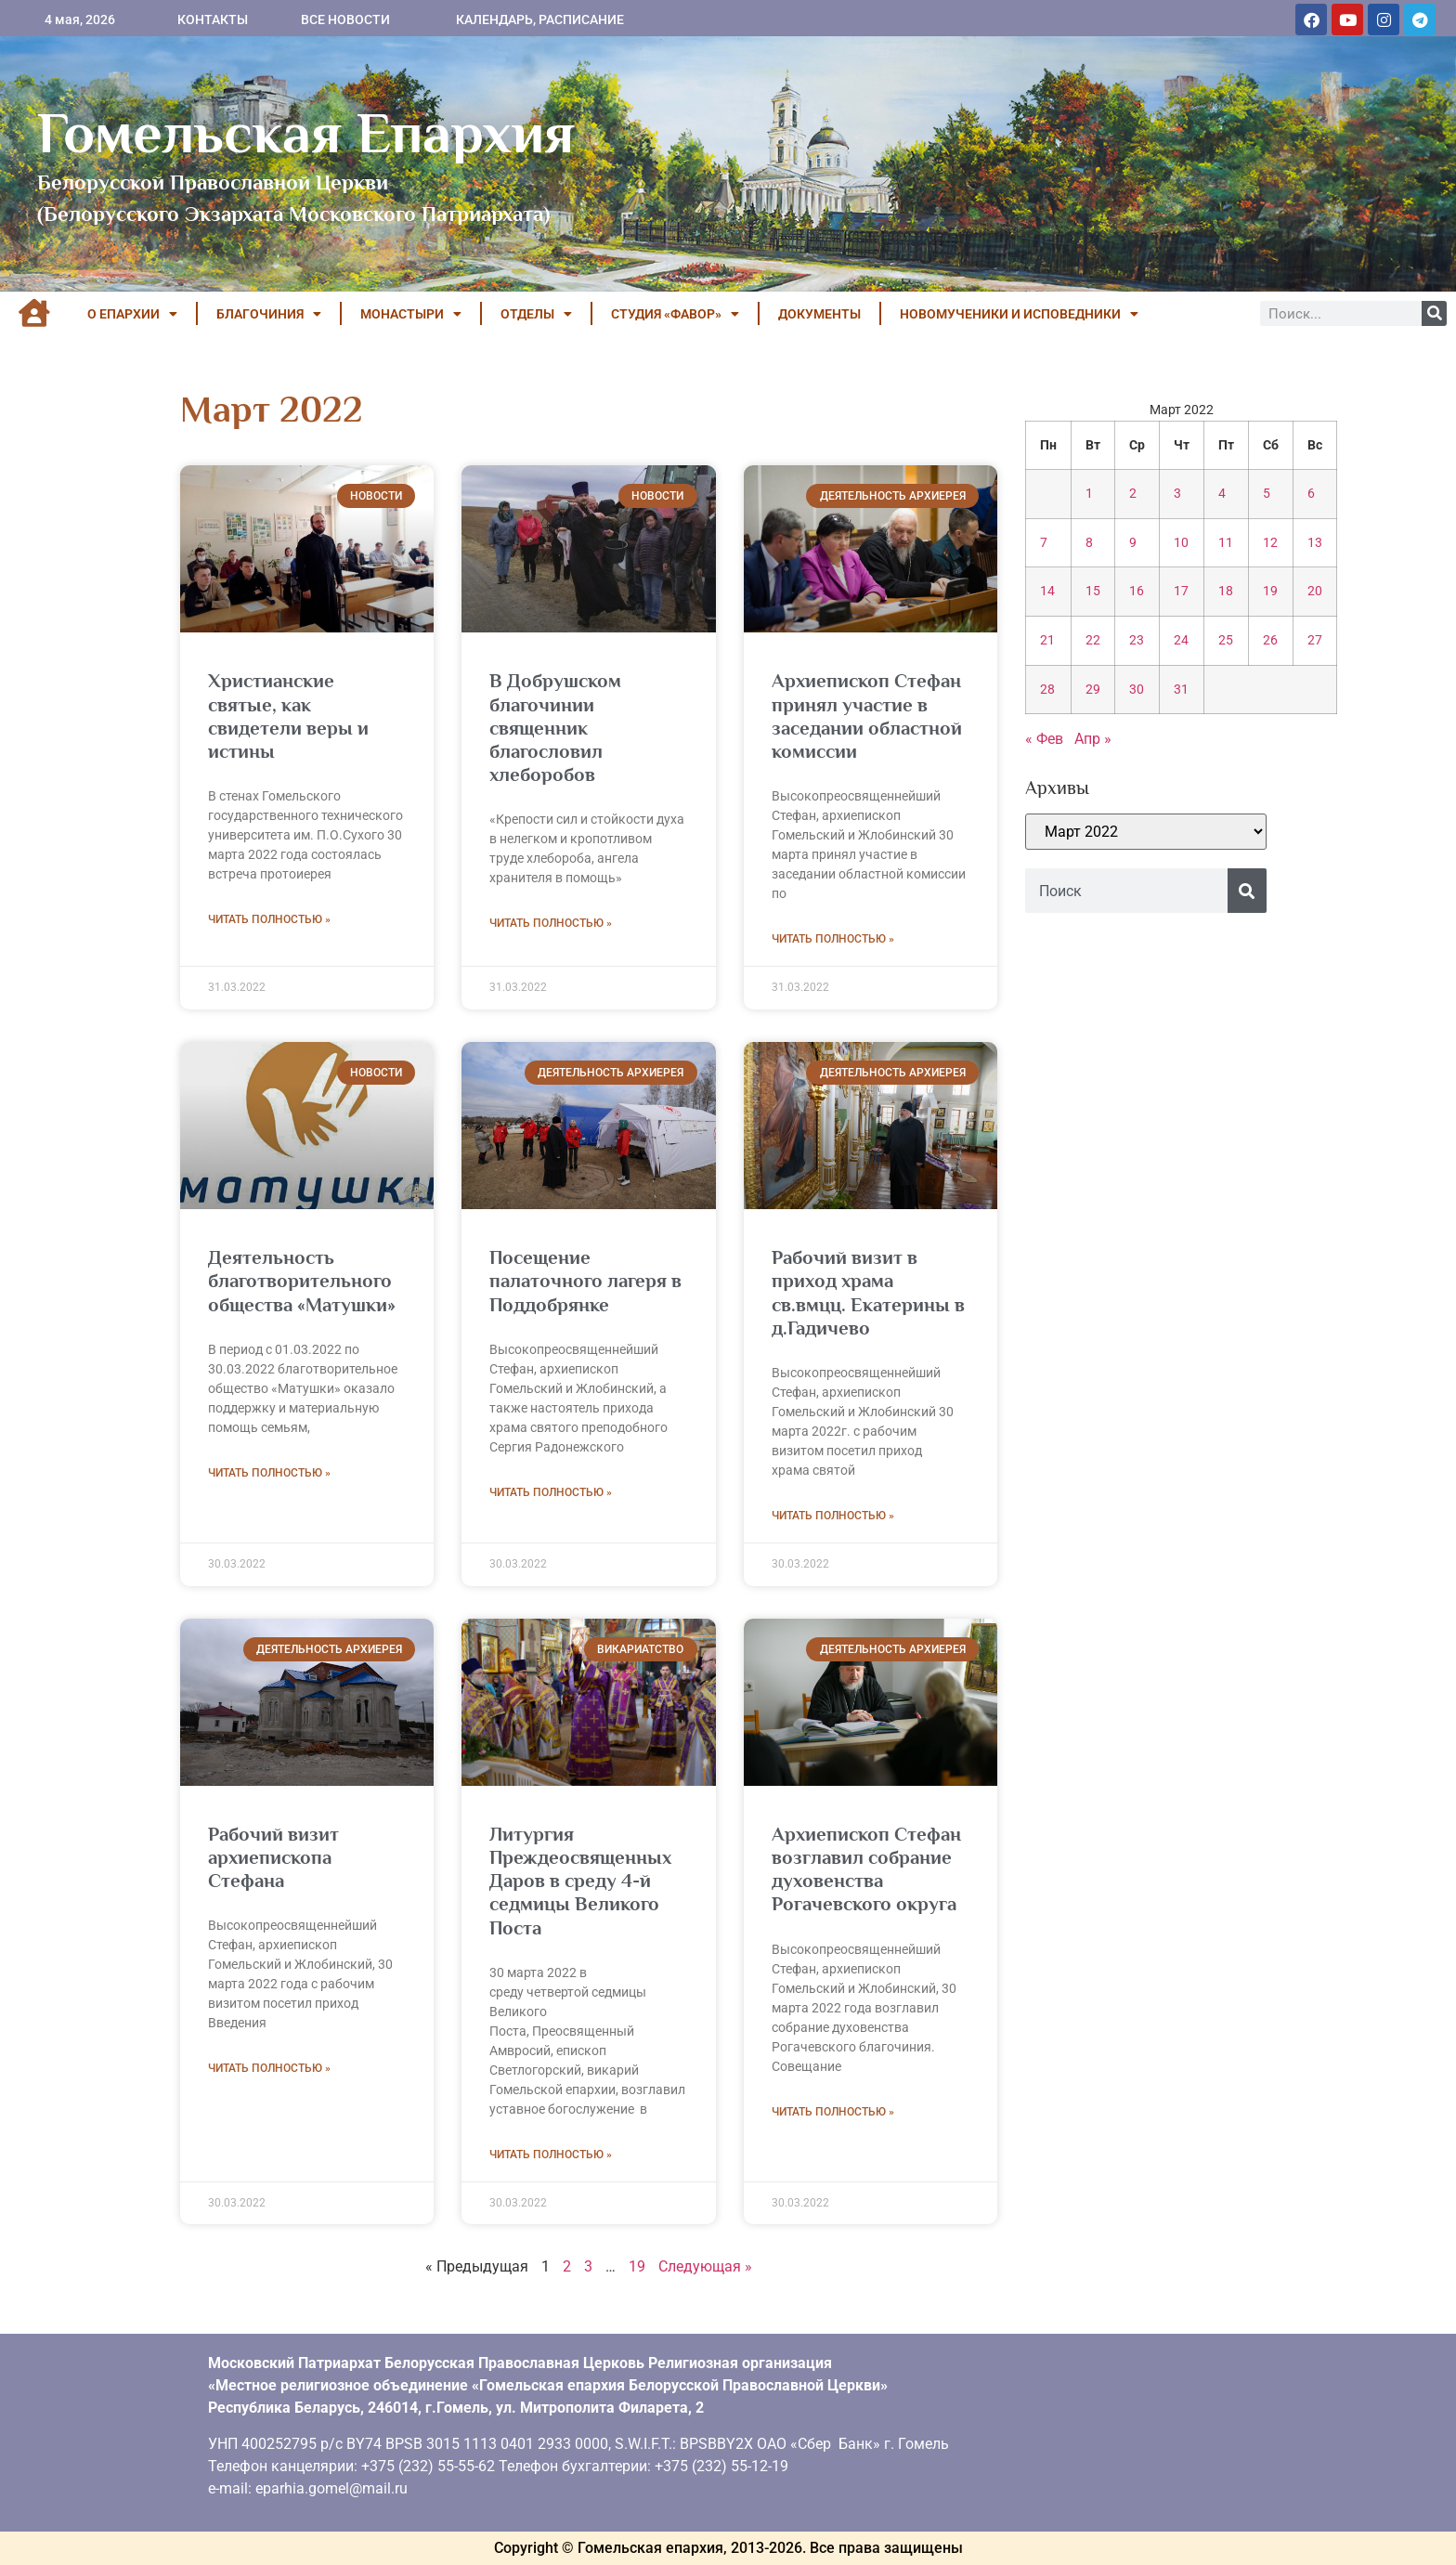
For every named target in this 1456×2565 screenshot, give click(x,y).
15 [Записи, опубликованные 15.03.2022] (1093, 591)
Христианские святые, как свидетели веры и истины (288, 716)
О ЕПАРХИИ (132, 314)
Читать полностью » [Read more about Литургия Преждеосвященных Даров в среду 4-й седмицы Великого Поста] (550, 2154)
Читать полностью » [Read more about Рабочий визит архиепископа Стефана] (269, 2068)
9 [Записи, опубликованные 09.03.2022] (1133, 543)
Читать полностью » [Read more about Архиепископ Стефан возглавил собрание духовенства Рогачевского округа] (833, 2111)
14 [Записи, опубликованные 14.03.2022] (1047, 591)
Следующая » (705, 2266)
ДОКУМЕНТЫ (819, 313)
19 (637, 2266)
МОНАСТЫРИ (411, 314)
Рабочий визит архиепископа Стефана (273, 1857)
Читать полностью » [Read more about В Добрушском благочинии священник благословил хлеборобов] (550, 923)
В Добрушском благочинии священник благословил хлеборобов (555, 728)
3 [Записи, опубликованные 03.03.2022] (1177, 493)
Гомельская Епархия (306, 132)
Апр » (1093, 739)
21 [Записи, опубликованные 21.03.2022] (1047, 640)
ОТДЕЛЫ (536, 314)
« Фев (1044, 739)
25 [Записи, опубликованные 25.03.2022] (1225, 640)
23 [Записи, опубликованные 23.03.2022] (1136, 640)
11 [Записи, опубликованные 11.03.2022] (1225, 543)
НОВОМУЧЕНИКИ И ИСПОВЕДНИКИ (1019, 314)
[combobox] (1126, 890)
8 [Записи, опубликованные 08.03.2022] (1089, 543)
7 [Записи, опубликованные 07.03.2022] (1043, 543)
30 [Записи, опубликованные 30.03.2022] (1136, 689)
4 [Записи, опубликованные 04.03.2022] (1222, 493)
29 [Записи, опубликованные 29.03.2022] (1093, 689)
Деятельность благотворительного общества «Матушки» (302, 1280)
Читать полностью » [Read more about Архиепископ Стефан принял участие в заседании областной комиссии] (833, 938)
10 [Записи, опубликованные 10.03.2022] (1181, 543)
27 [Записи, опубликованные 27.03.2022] (1314, 640)
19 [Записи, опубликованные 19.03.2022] (1270, 591)
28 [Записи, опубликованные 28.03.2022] (1047, 689)
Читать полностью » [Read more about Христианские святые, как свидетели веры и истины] (269, 919)
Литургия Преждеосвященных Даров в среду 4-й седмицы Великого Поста (580, 1881)
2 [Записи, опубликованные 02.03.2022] (1133, 493)
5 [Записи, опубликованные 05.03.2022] (1266, 493)
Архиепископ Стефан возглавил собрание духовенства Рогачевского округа (866, 1869)
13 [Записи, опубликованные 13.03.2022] (1314, 543)
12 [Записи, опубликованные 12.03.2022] (1270, 543)
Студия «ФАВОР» (675, 314)
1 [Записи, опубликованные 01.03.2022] (1089, 493)
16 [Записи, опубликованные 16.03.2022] (1136, 591)
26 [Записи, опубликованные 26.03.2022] (1270, 640)
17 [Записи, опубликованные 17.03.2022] (1181, 591)
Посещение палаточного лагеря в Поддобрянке (585, 1280)
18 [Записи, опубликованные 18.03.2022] (1225, 591)
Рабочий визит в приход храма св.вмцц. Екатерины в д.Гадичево (868, 1292)
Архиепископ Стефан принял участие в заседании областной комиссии (867, 716)
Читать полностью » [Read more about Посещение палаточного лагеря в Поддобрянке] (550, 1492)
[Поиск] (1434, 313)
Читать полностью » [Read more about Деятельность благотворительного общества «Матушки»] (269, 1472)
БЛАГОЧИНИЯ (268, 314)
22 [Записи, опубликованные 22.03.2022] (1093, 640)
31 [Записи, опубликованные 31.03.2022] (1181, 689)
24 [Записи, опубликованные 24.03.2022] (1181, 640)
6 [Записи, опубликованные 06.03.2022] (1311, 493)
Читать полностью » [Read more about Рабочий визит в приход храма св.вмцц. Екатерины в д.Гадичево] (833, 1515)
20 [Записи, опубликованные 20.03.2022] (1314, 591)
